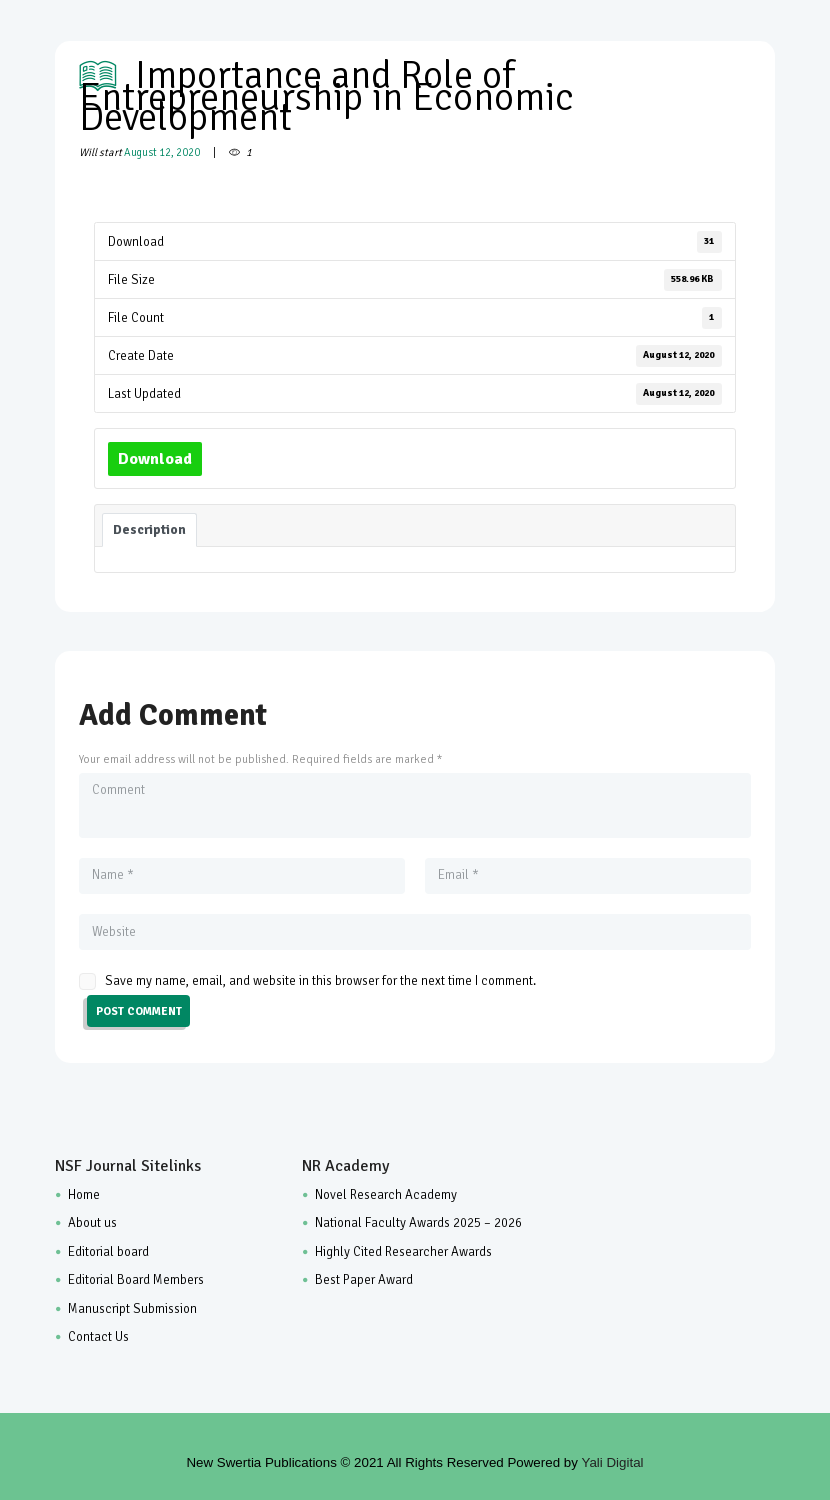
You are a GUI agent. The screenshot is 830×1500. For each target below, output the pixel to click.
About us (92, 1223)
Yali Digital (613, 1462)
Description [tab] (149, 529)
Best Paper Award (364, 1280)
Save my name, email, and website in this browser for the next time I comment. (320, 981)
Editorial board (108, 1252)
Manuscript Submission (132, 1309)
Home (84, 1195)
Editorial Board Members (136, 1280)
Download (155, 459)
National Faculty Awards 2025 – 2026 (418, 1223)
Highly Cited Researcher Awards (403, 1252)
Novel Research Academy (386, 1195)
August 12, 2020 (162, 152)
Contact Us (98, 1337)
